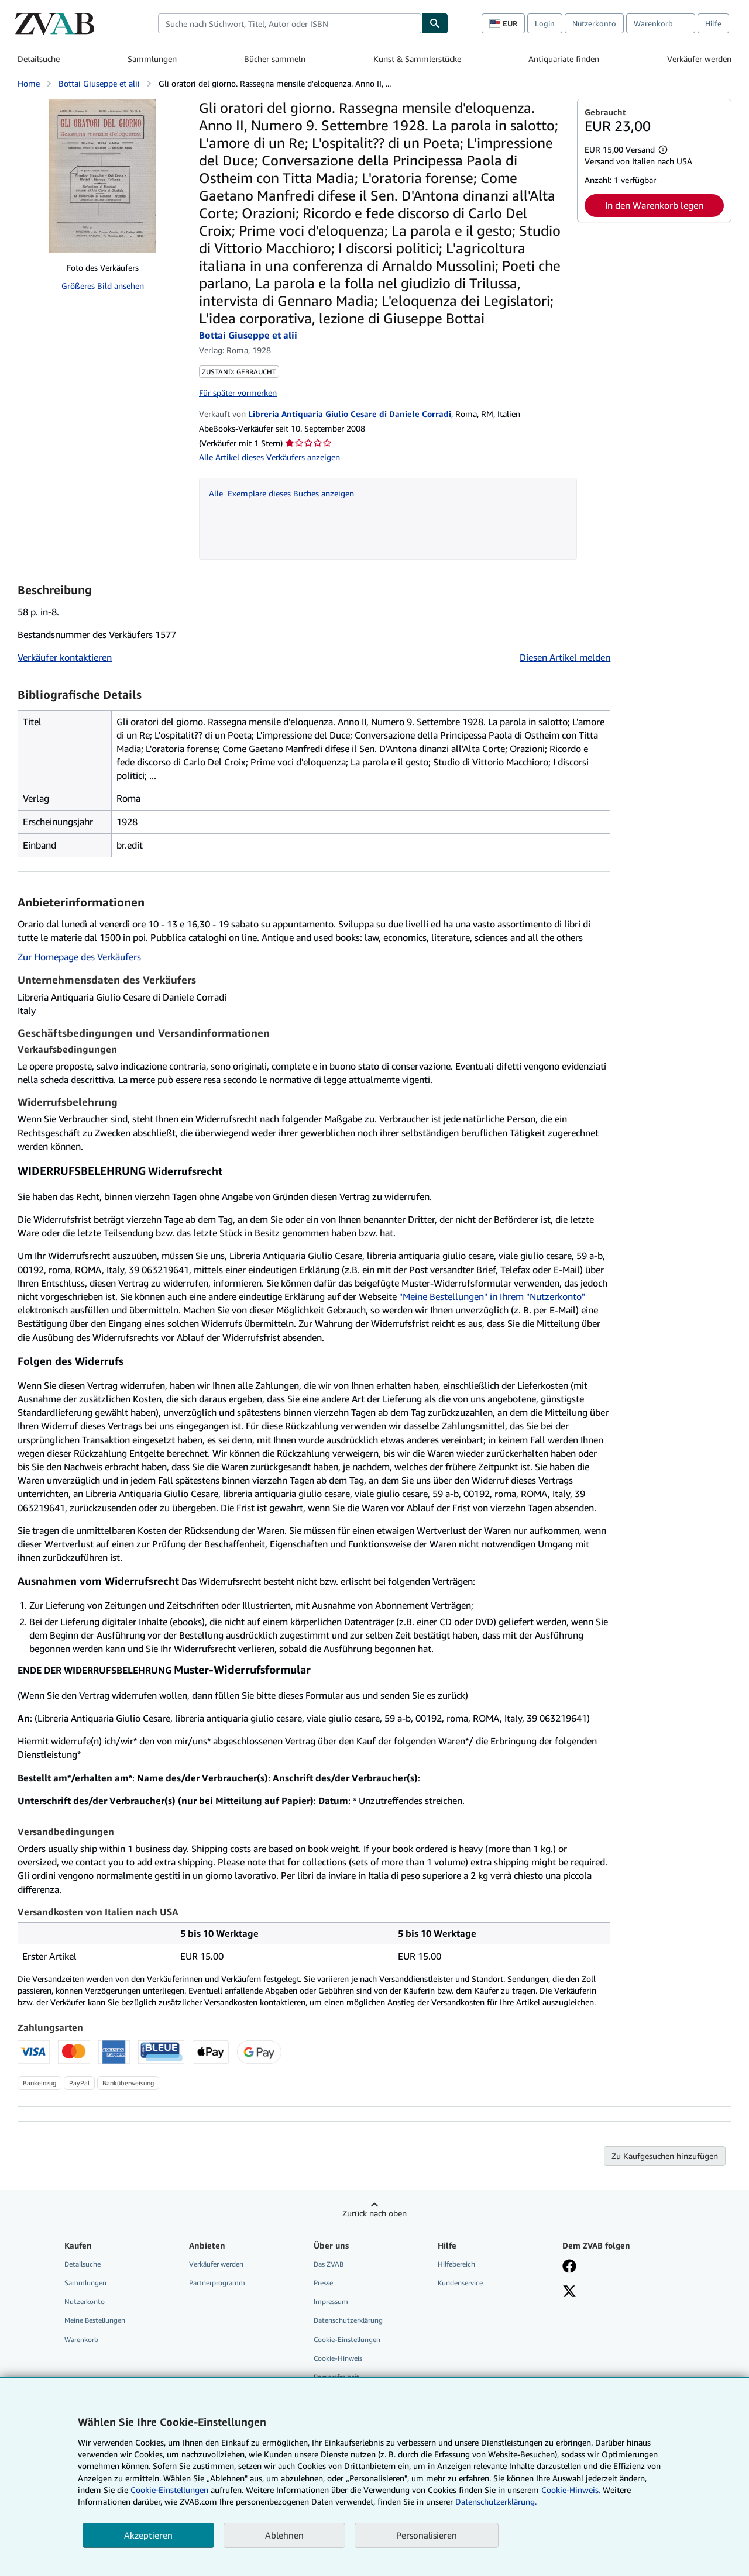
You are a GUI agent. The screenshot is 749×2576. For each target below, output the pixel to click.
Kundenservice (460, 2282)
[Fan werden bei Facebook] (569, 2267)
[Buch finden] (435, 23)
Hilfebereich (456, 2264)
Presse (323, 2282)
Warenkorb (81, 2339)
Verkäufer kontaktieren (65, 657)
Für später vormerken (238, 393)
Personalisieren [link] (426, 2535)
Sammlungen (152, 59)
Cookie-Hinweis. (570, 2490)
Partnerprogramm (217, 2282)
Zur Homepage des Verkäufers (79, 957)
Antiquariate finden (563, 59)
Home (29, 83)
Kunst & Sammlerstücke (417, 59)
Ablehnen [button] (284, 2535)
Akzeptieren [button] (148, 2535)
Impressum (331, 2301)
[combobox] (289, 23)
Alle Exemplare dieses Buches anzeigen (281, 493)
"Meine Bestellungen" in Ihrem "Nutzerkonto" (492, 1296)
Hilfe (713, 23)
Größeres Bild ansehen (102, 286)
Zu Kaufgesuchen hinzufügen (664, 2156)
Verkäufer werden (699, 59)
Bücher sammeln (274, 59)
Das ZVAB (328, 2264)
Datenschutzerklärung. (496, 2501)
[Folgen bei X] (569, 2292)
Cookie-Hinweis (338, 2358)
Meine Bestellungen (94, 2320)
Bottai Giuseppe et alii (99, 83)
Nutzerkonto (594, 23)
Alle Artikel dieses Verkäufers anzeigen (269, 457)
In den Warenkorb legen (654, 205)
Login (545, 23)
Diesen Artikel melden (565, 657)
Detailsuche (39, 59)
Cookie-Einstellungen (169, 2490)
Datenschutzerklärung (348, 2320)
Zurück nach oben (374, 2213)
